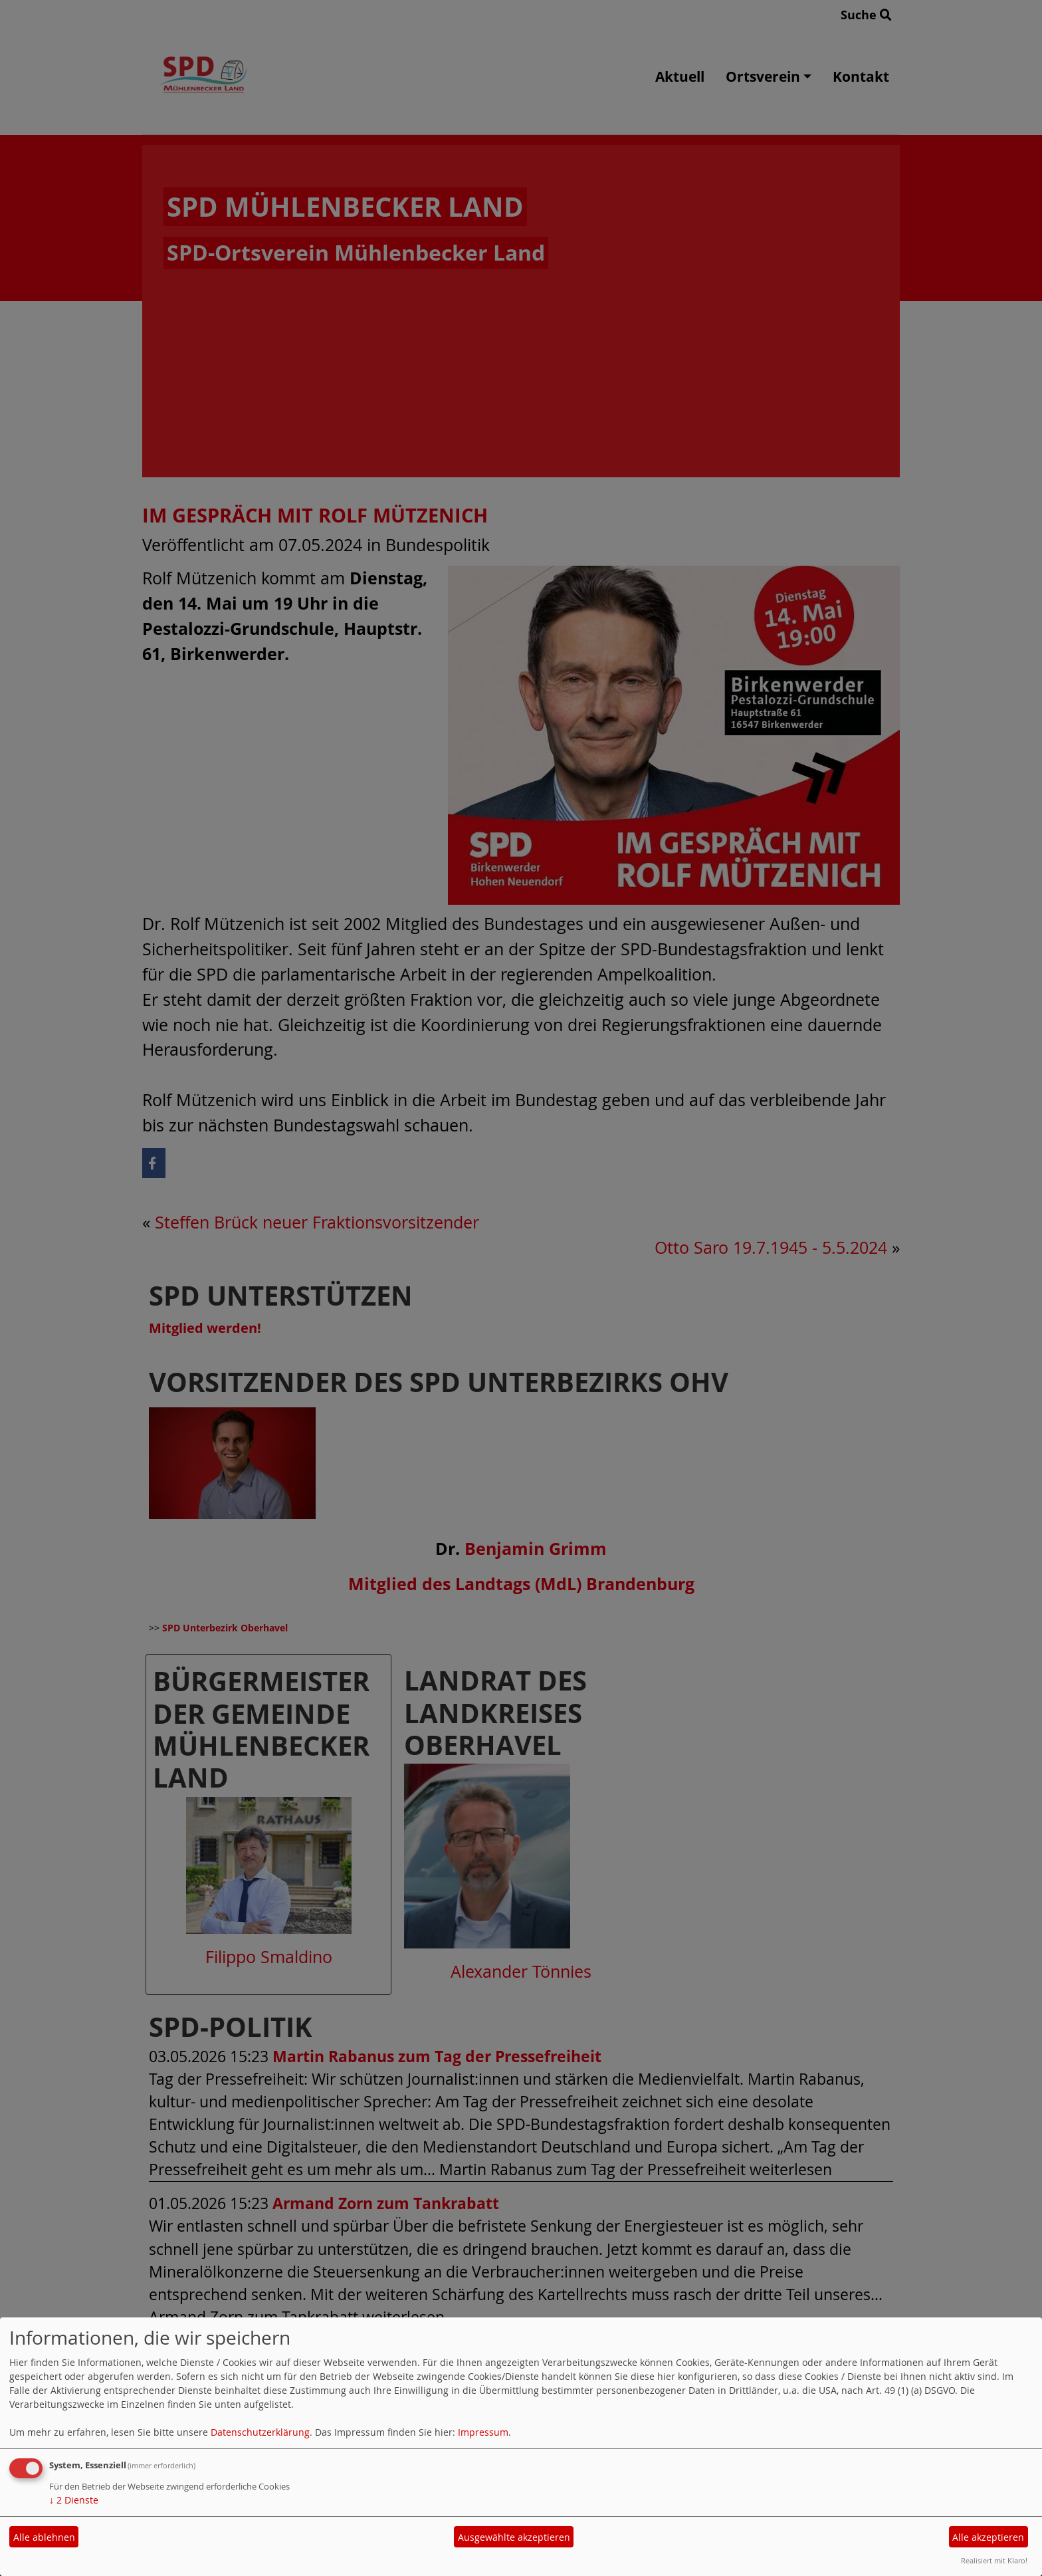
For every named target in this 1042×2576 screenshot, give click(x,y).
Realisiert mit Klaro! (994, 2560)
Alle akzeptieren (988, 2537)
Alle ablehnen (44, 2537)
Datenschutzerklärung (260, 2432)
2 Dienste (73, 2500)
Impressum (483, 2432)
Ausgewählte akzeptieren (514, 2537)
